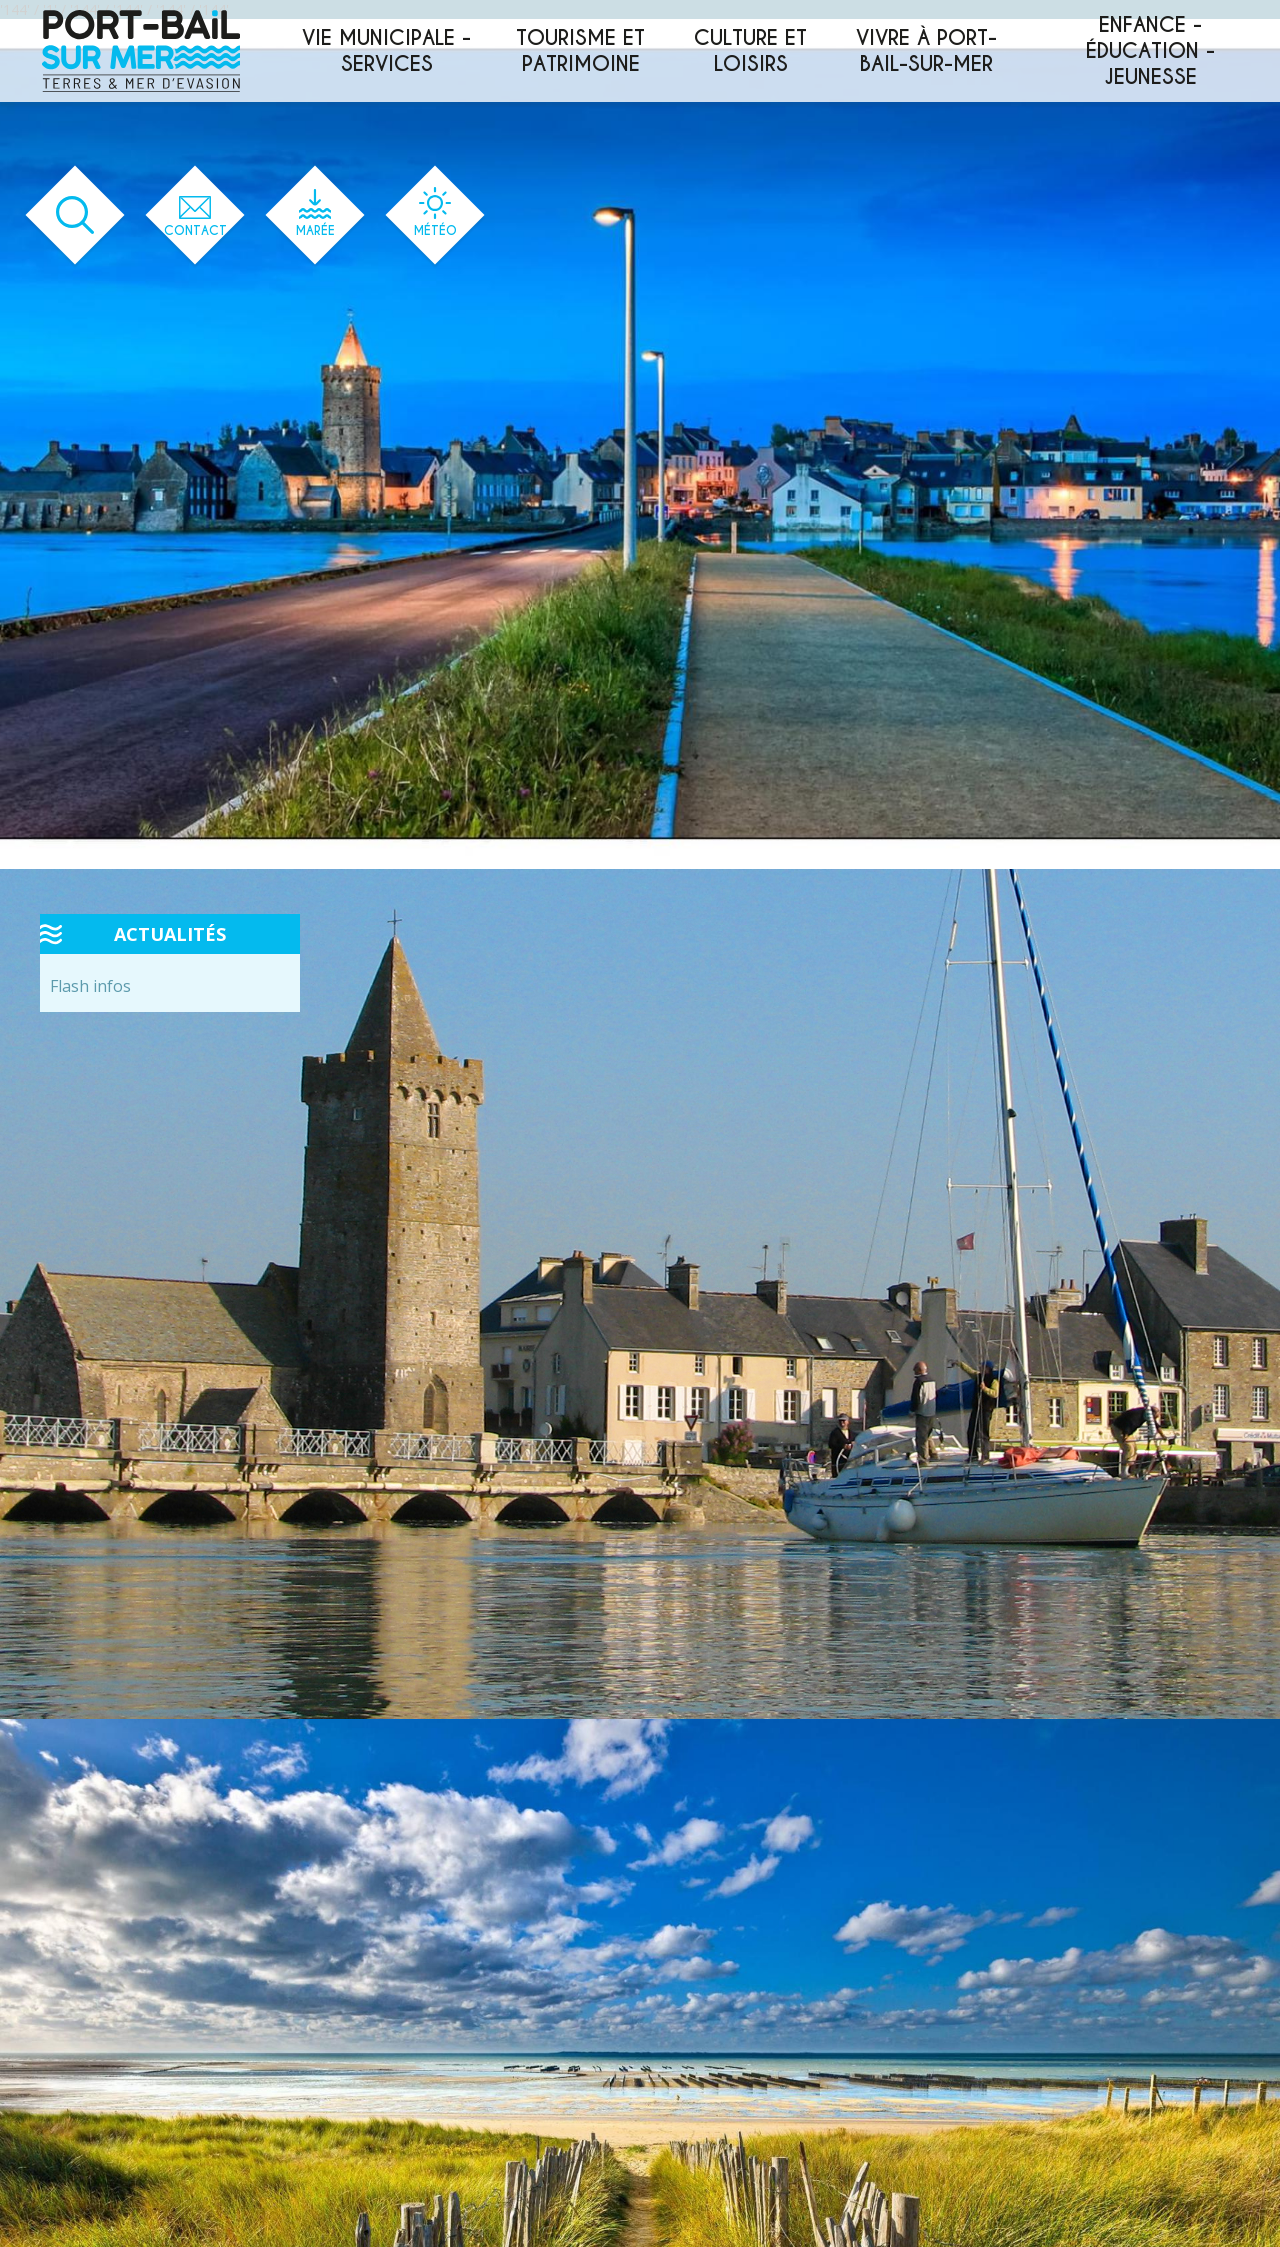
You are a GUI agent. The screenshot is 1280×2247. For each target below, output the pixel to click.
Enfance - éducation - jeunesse (1150, 51)
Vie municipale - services (386, 51)
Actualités (170, 934)
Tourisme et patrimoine (580, 51)
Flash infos (90, 986)
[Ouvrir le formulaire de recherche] (75, 215)
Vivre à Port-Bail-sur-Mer (926, 51)
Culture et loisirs (750, 51)
